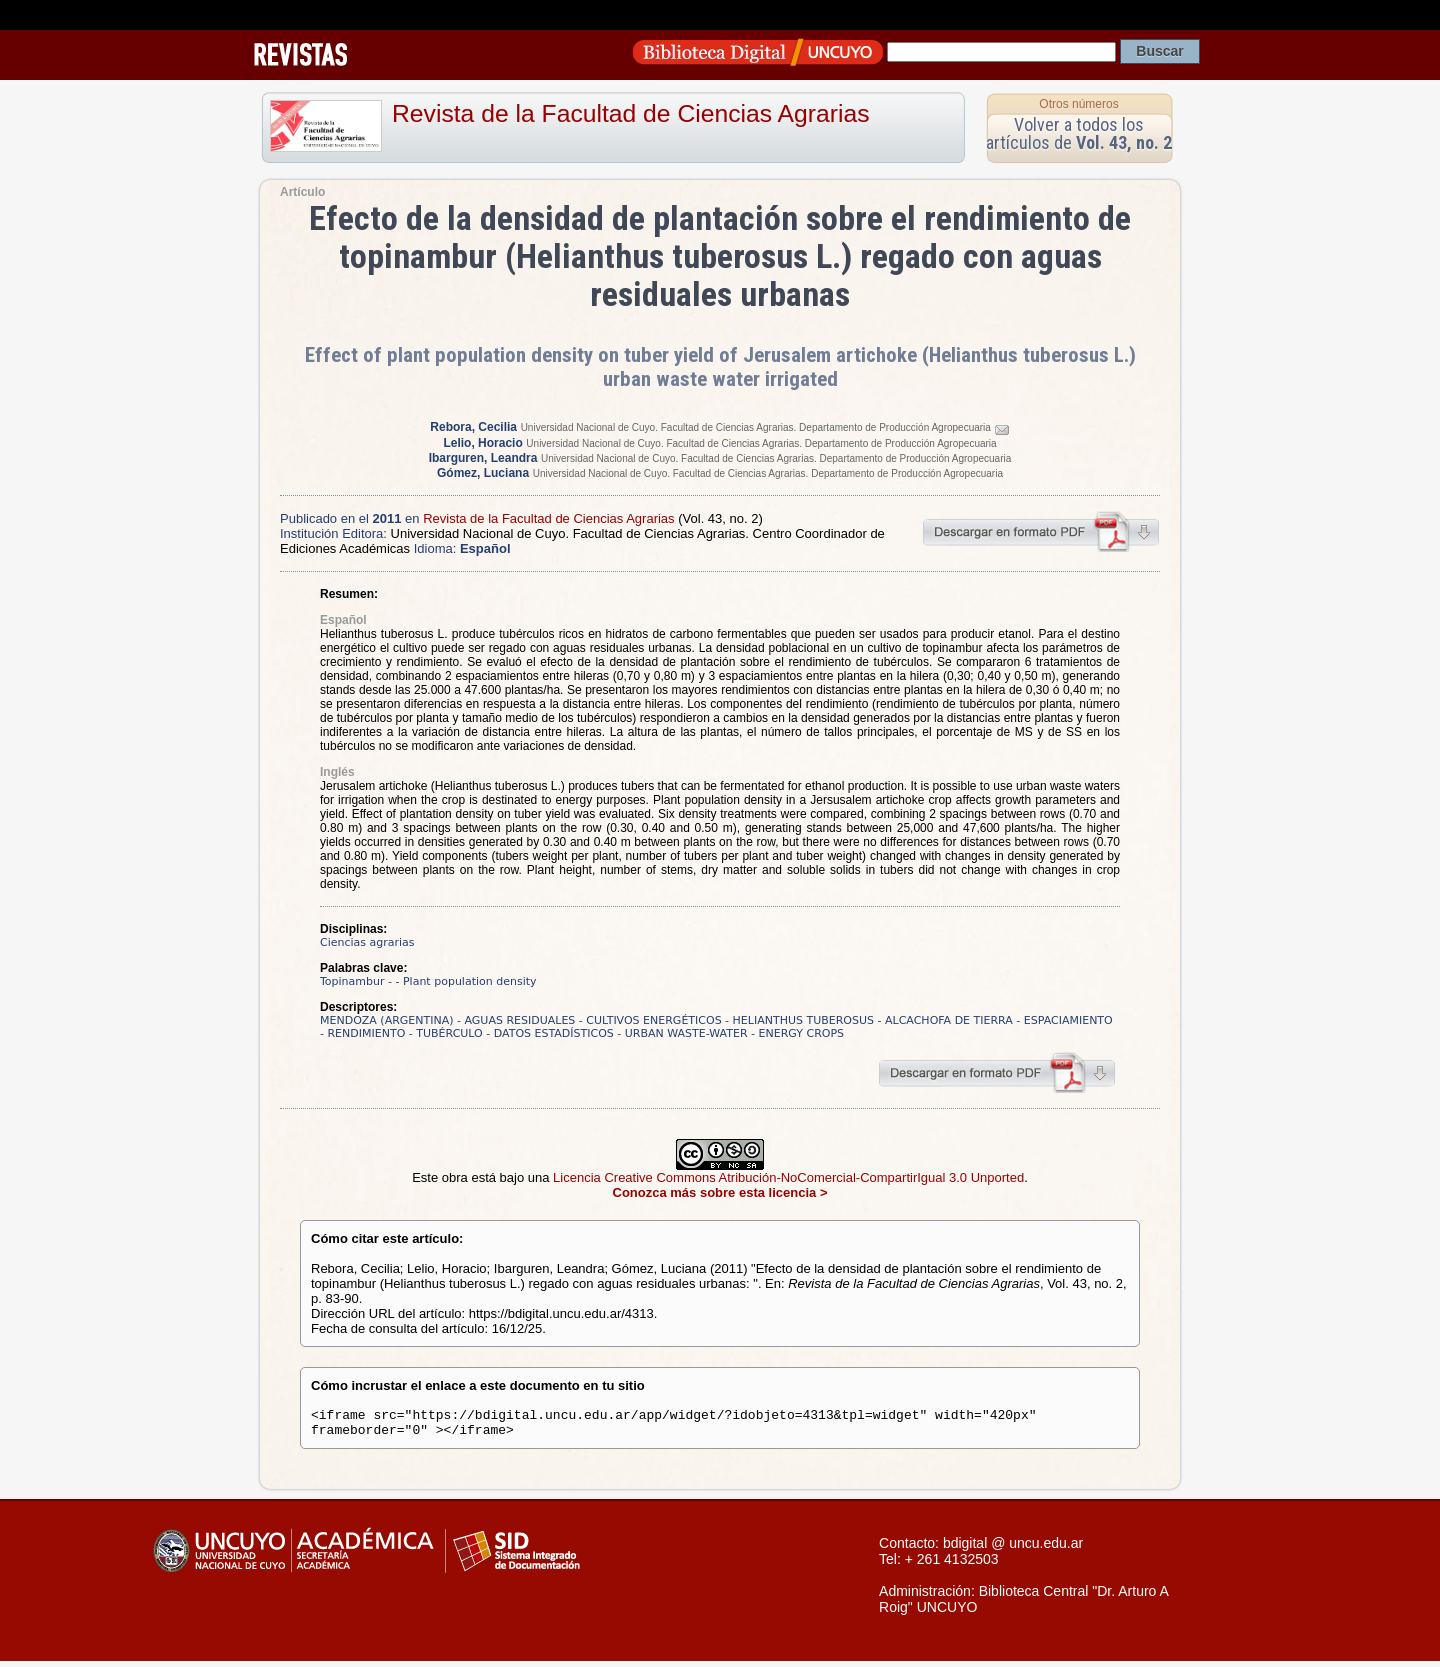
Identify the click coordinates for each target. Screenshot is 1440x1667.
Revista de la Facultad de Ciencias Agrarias (631, 113)
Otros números (1078, 104)
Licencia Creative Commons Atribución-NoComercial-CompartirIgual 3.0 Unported (788, 1177)
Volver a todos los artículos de (1079, 133)
